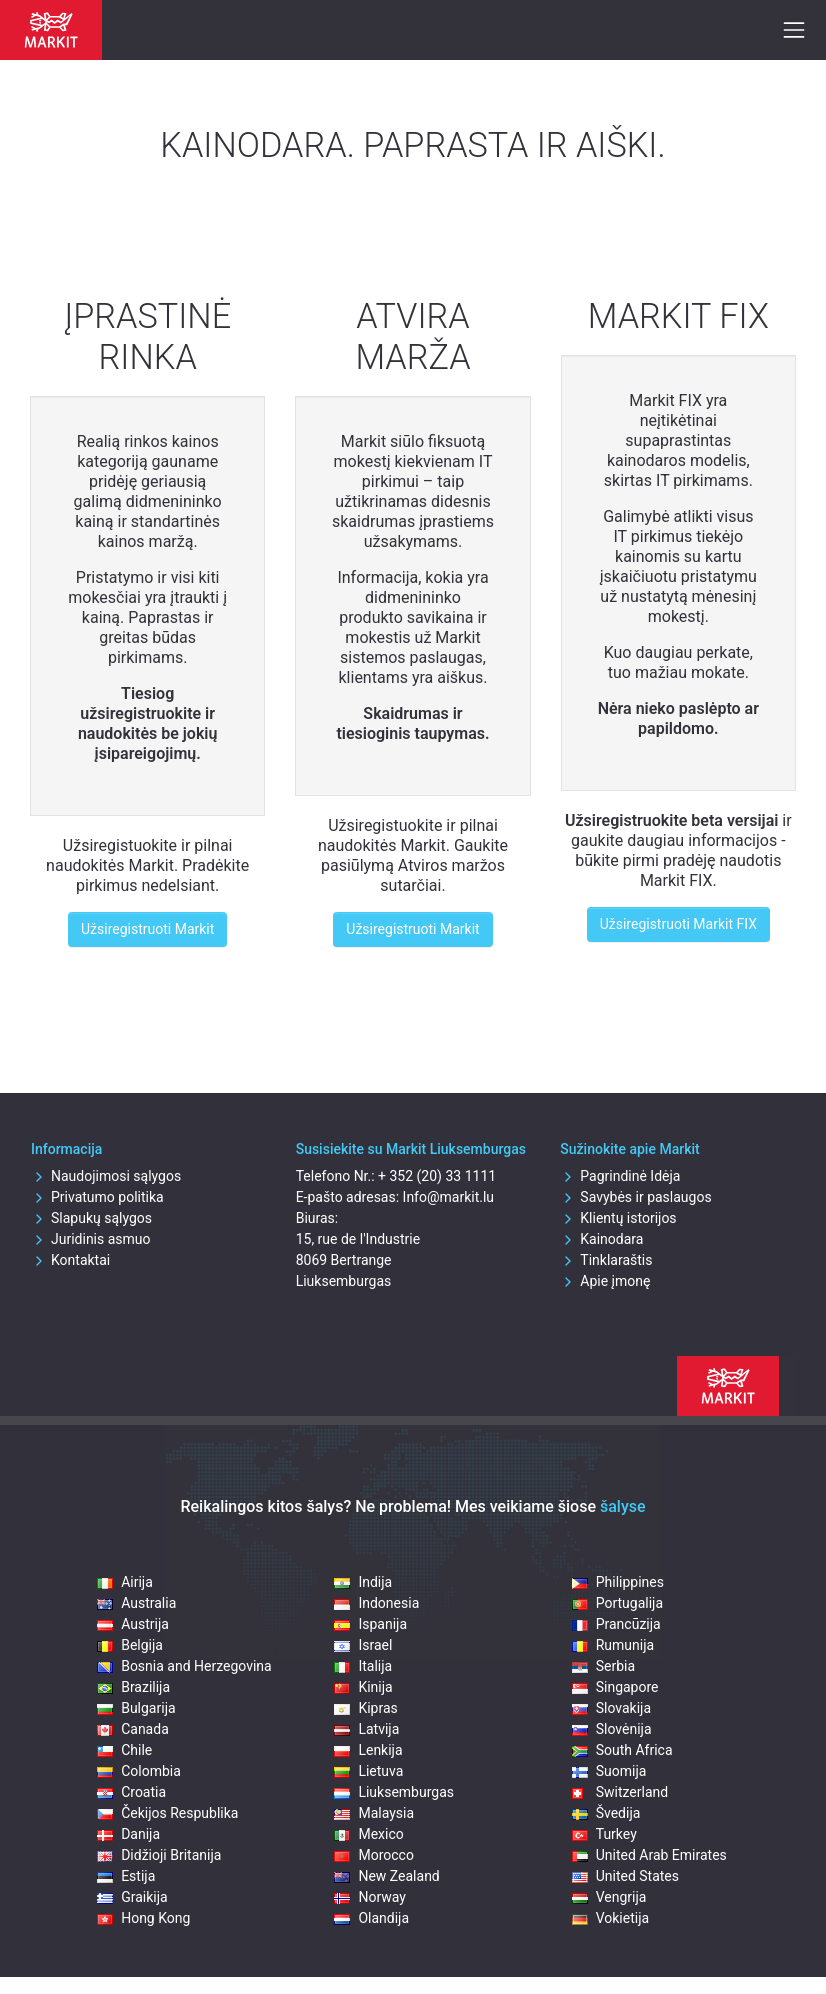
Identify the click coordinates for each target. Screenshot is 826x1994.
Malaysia (374, 1813)
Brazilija (133, 1687)
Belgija (130, 1645)
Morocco (373, 1855)
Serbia (603, 1666)
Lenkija (368, 1750)
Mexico (368, 1834)
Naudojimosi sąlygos (106, 1176)
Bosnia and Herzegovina (184, 1666)
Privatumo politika (97, 1197)
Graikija (132, 1897)
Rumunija (613, 1645)
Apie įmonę (605, 1281)
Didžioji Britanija (159, 1855)
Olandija (371, 1918)
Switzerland (620, 1792)
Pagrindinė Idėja (620, 1176)
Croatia (131, 1792)
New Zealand (386, 1876)
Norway (370, 1897)
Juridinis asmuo (91, 1239)
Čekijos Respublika (167, 1813)
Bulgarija (136, 1708)
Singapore (615, 1687)
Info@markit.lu (449, 1197)
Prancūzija (616, 1624)
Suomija (609, 1771)
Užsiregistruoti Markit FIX (678, 924)
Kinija (363, 1687)
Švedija (606, 1813)
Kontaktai (70, 1260)
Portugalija (617, 1603)
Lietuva (368, 1771)
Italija (363, 1666)
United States (625, 1876)
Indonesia (376, 1603)
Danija (128, 1834)
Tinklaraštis (606, 1260)
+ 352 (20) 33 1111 (437, 1176)
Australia (136, 1603)
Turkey (604, 1834)
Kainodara (601, 1239)
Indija (363, 1582)
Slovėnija (612, 1729)
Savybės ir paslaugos (635, 1197)
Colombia (139, 1771)
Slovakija (611, 1708)
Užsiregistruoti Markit (147, 929)
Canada (133, 1729)
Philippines (618, 1582)
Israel (363, 1645)
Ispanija (370, 1624)
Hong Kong (143, 1918)
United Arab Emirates (649, 1855)
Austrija (133, 1624)
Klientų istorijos (618, 1218)
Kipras (365, 1708)
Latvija (366, 1729)
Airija (125, 1582)
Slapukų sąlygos (91, 1218)
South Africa (622, 1750)
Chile (124, 1750)
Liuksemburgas (394, 1792)
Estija (126, 1876)
